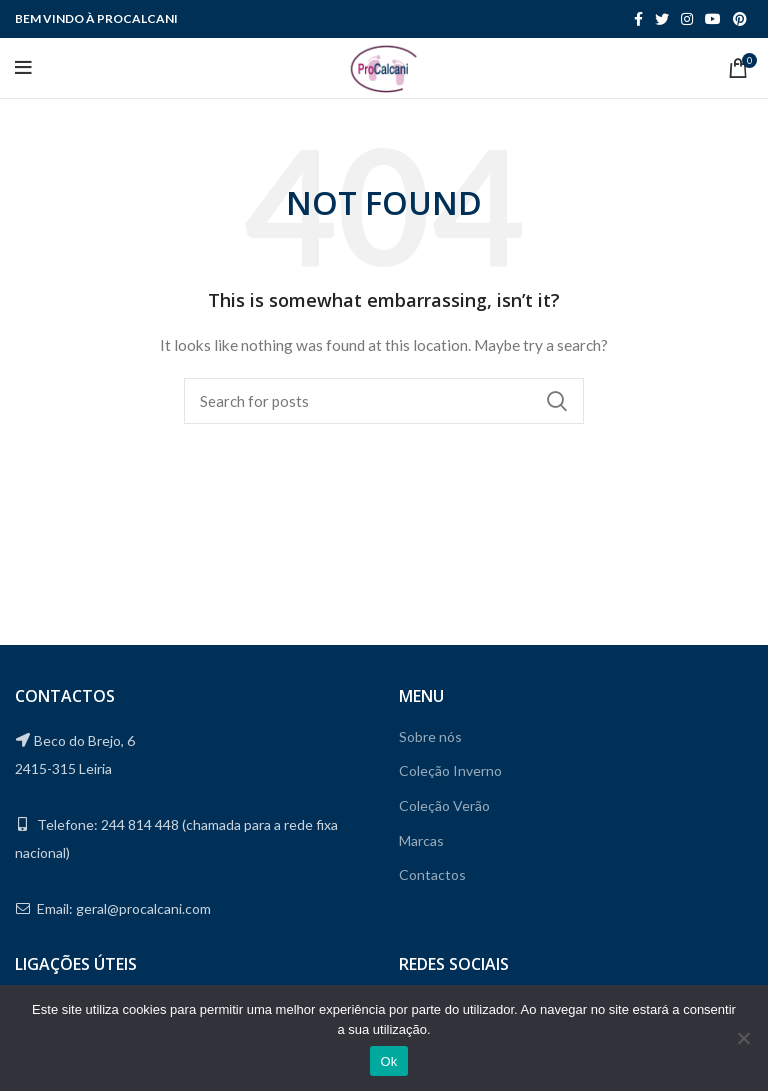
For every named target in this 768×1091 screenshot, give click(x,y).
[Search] (384, 401)
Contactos (432, 874)
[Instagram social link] (687, 19)
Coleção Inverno (450, 770)
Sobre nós (430, 736)
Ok (388, 1061)
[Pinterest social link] (740, 19)
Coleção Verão (444, 805)
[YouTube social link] (713, 19)
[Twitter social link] (662, 19)
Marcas (421, 840)
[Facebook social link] (638, 19)
